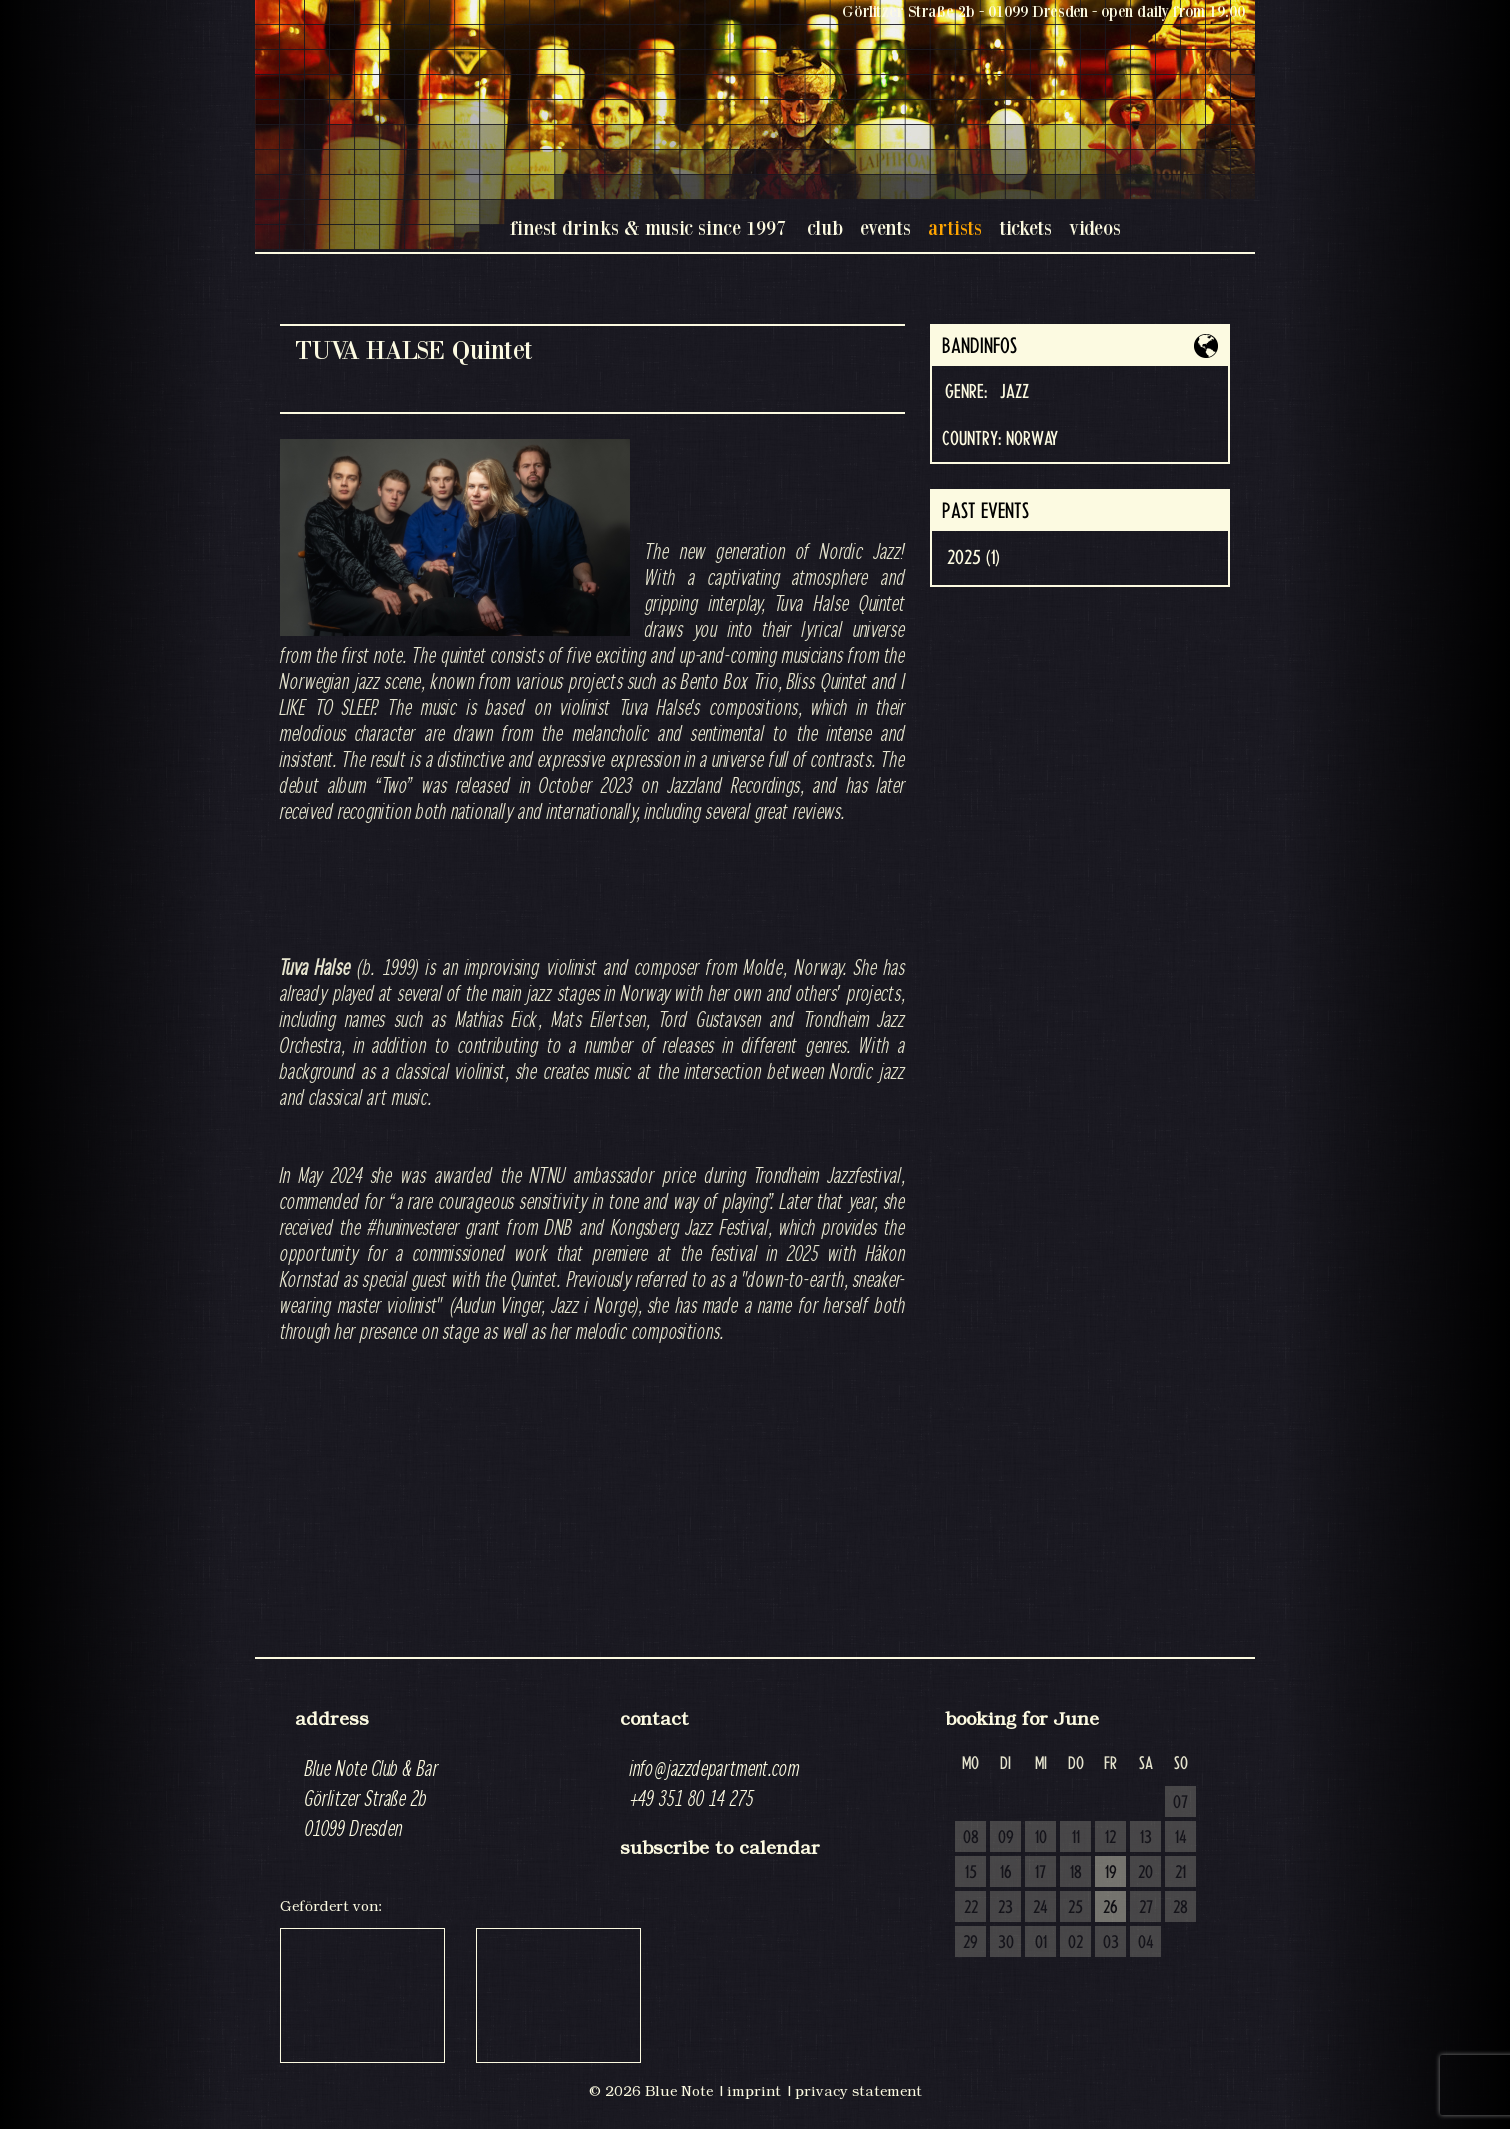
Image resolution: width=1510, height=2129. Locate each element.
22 (971, 1908)
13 (1146, 1838)
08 (971, 1838)
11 (1076, 1838)
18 (1076, 1873)
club (825, 227)
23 (1005, 1908)
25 (1075, 1908)
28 (1180, 1908)
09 (1006, 1838)
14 (1181, 1838)
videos (1095, 227)
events (885, 227)
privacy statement (858, 2091)
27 (1146, 1908)
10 (1041, 1838)
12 (1110, 1838)
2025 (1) (973, 558)
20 (1145, 1873)
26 (1110, 1908)
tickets (1025, 227)
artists (955, 227)
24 (1040, 1908)
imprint (754, 2091)
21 (1180, 1873)
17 (1040, 1873)
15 (971, 1873)
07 (1180, 1803)
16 (1006, 1873)
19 (1111, 1873)
